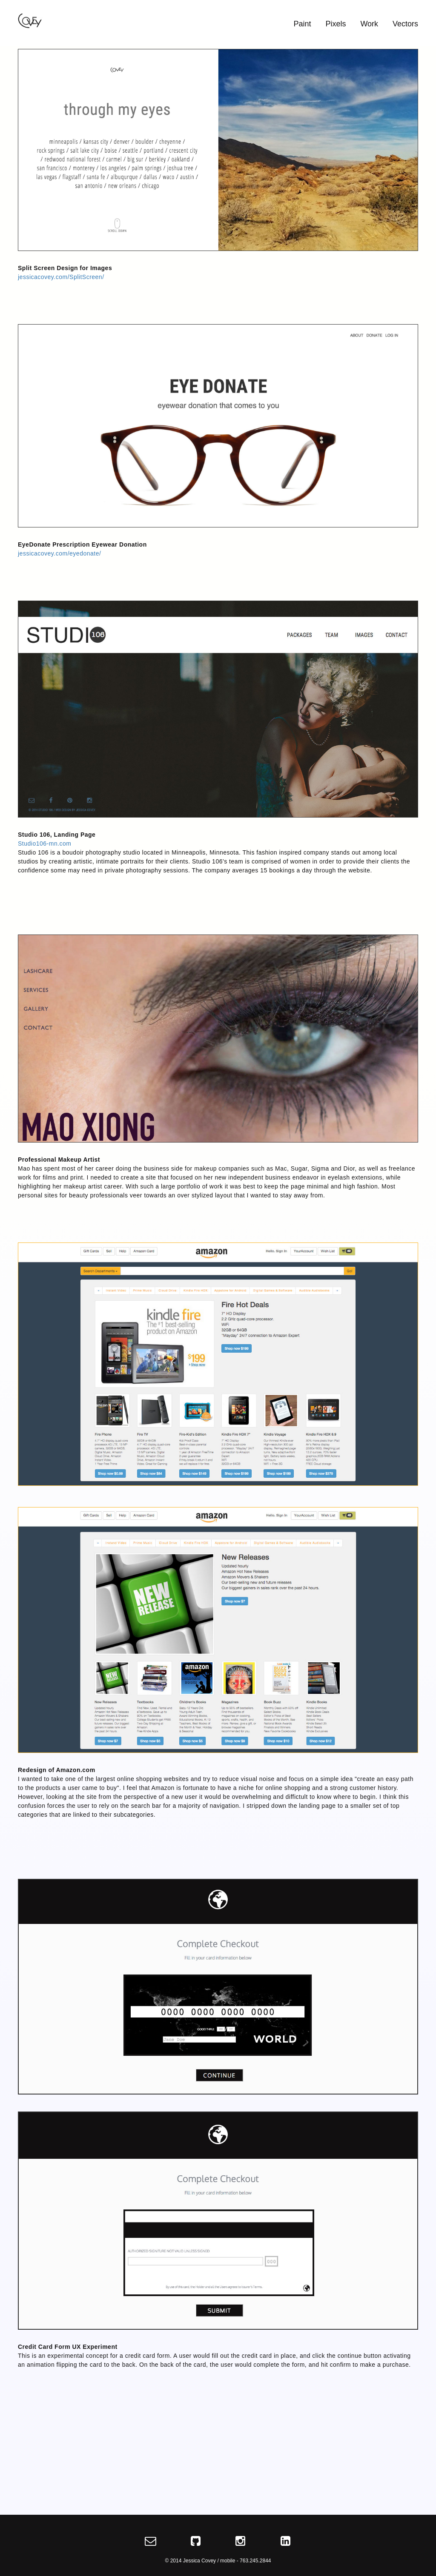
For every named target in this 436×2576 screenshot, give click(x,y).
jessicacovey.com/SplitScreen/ (61, 277)
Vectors (405, 24)
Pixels (336, 24)
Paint (302, 24)
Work (369, 24)
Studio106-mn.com (45, 843)
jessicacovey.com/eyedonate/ (59, 553)
